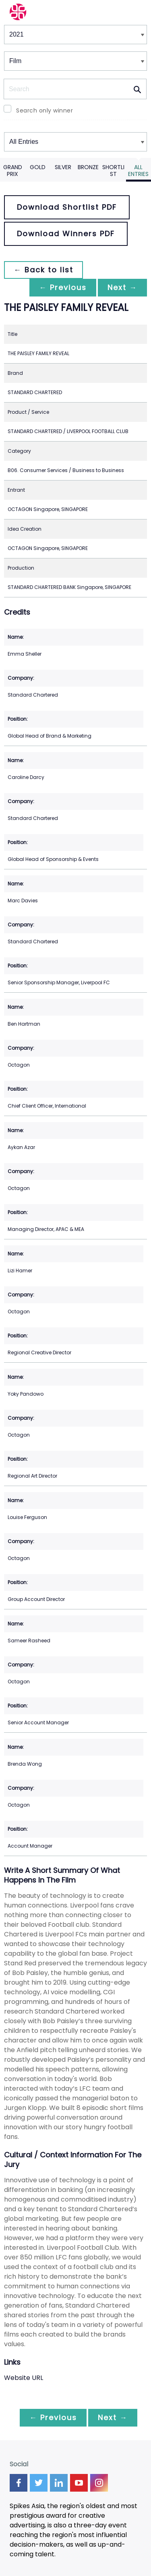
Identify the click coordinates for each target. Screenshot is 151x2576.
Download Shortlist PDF (67, 207)
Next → (122, 287)
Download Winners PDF (66, 234)
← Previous (63, 287)
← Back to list (43, 270)
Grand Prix (12, 170)
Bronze (88, 167)
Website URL (23, 2377)
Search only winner (44, 110)
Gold (38, 167)
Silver (63, 167)
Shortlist (113, 170)
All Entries (138, 170)
